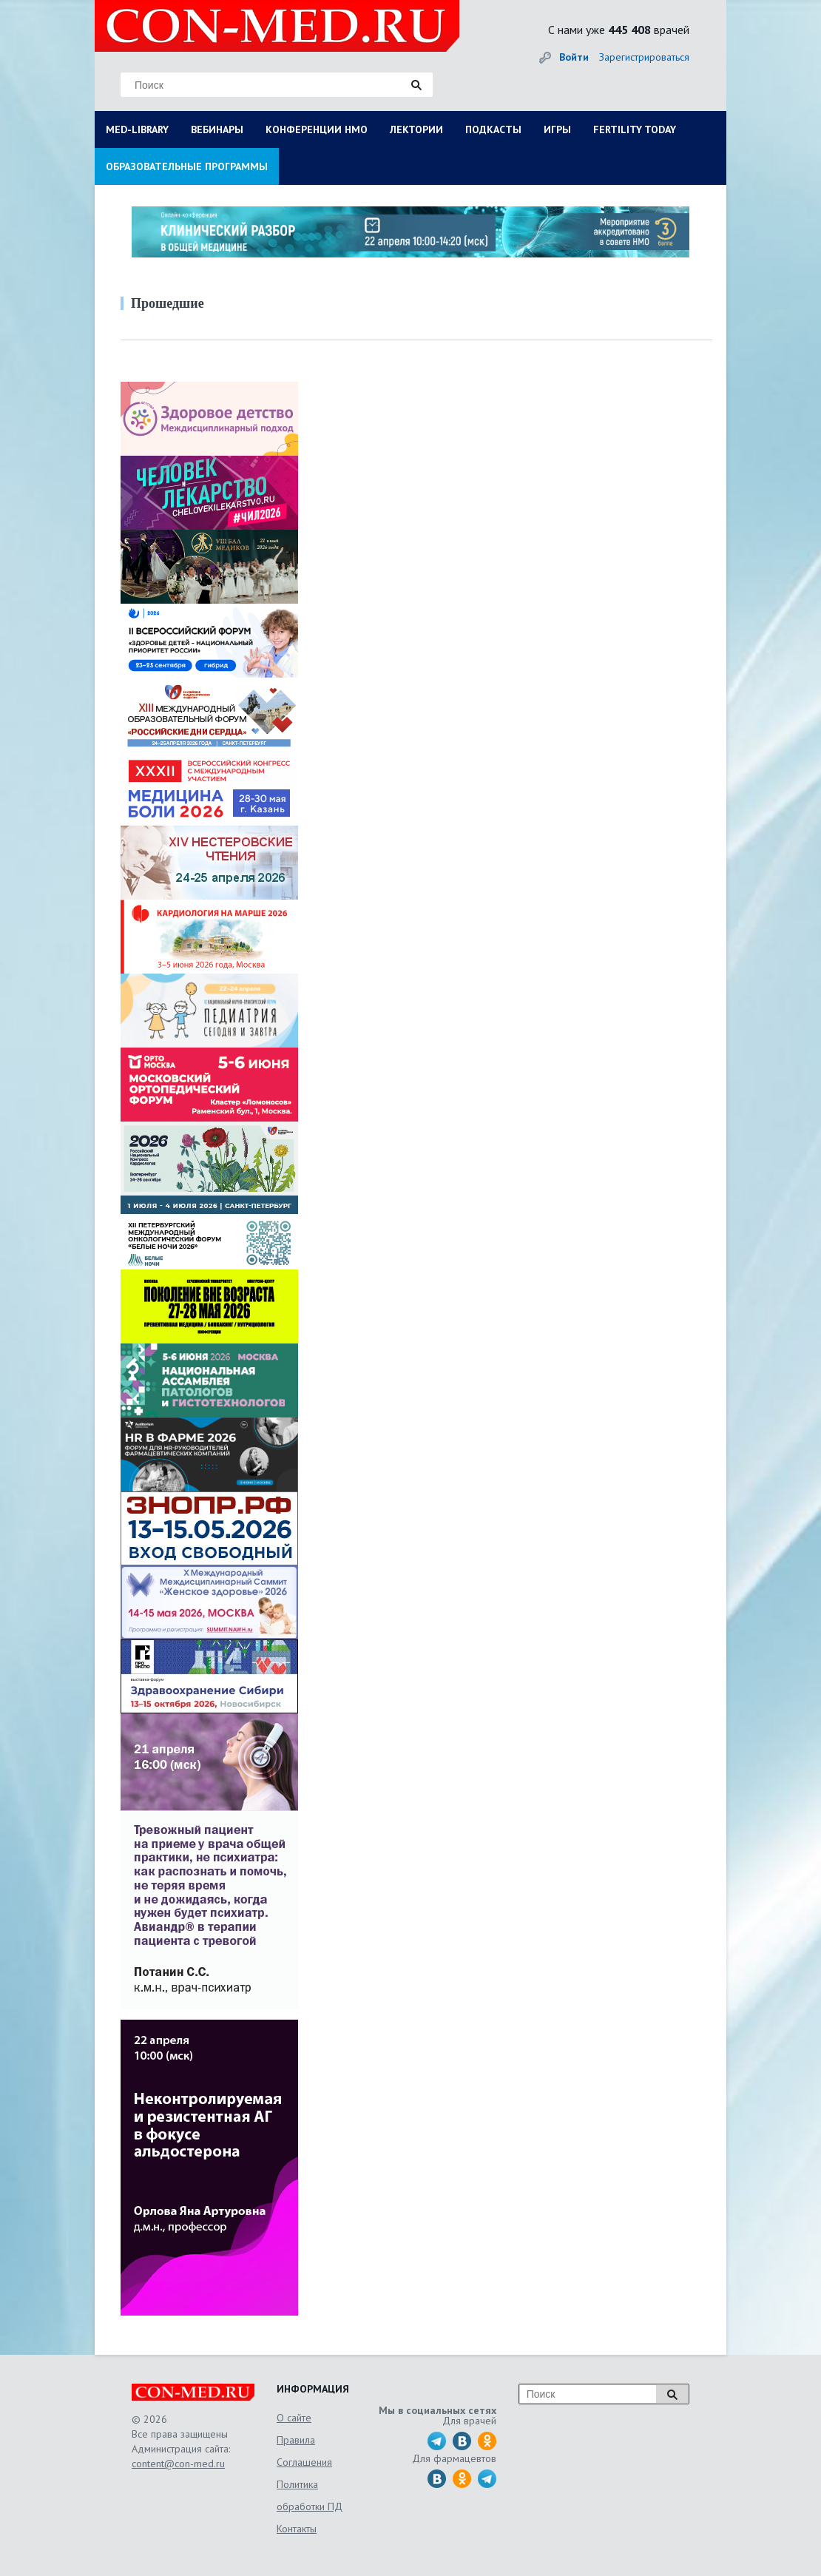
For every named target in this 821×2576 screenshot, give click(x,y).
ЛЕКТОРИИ (416, 129)
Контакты (297, 2528)
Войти (574, 57)
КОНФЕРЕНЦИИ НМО (317, 129)
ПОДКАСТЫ (493, 129)
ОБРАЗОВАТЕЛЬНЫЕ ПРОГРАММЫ (187, 166)
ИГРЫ (557, 129)
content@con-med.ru (178, 2463)
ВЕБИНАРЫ (217, 129)
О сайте (294, 2417)
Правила (296, 2440)
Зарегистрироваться (644, 57)
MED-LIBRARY (137, 129)
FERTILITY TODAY (634, 129)
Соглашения (304, 2462)
